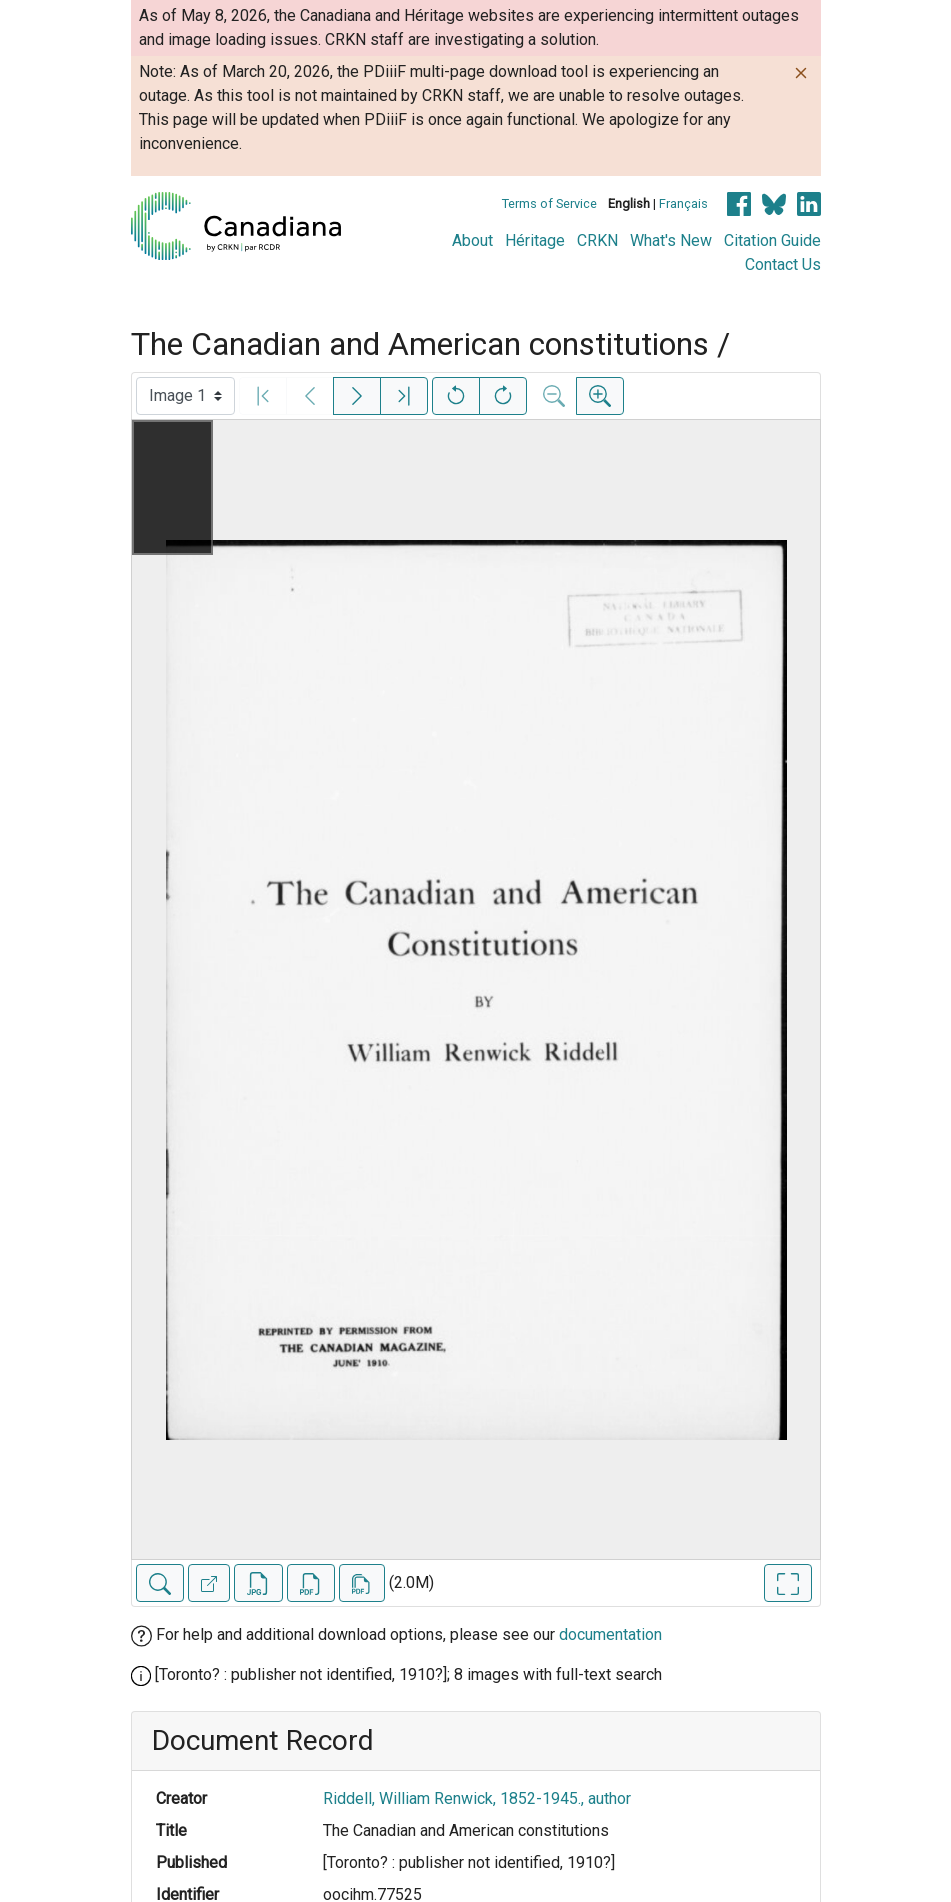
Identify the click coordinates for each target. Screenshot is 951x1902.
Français (683, 203)
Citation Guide (772, 240)
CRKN (597, 240)
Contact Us (783, 264)
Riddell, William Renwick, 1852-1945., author (477, 1798)
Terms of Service (549, 203)
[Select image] (185, 396)
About (472, 240)
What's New (671, 240)
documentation (610, 1634)
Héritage (535, 240)
